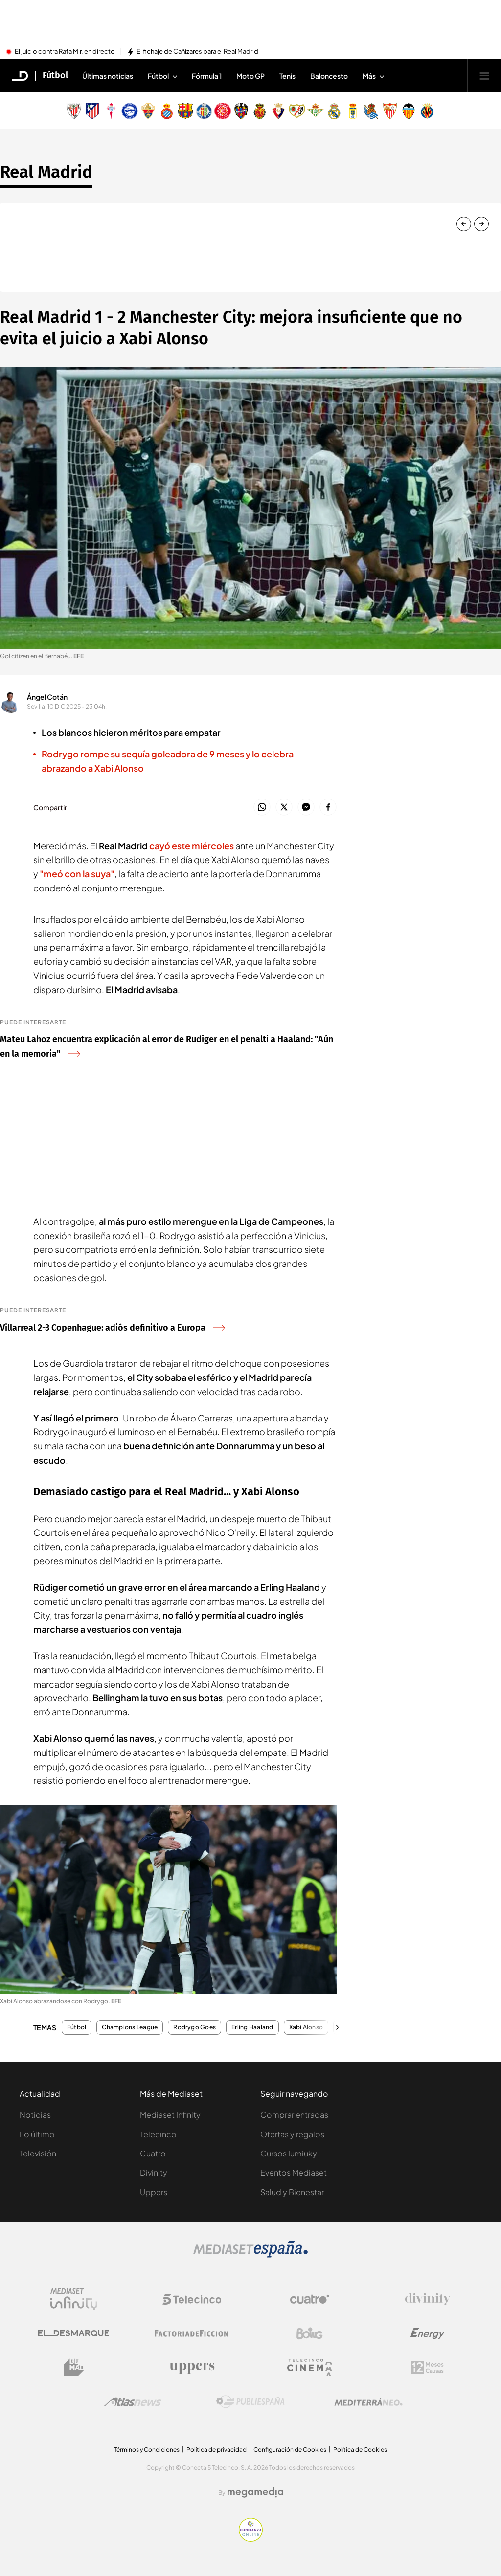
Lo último (37, 2134)
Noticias (35, 2115)
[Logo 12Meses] (427, 2367)
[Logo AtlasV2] (132, 2401)
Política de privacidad (216, 2449)
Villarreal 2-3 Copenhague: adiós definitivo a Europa (112, 1327)
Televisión (38, 2153)
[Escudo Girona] (222, 111)
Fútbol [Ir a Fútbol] (55, 76)
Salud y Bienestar (292, 2192)
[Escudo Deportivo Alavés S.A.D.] (129, 111)
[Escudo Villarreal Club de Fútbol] (427, 111)
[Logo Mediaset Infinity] (73, 2299)
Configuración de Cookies (289, 2449)
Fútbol (76, 2027)
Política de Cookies (360, 2449)
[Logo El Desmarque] (73, 2333)
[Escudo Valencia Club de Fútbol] (408, 111)
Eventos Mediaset (293, 2172)
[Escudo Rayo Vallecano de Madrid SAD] (297, 111)
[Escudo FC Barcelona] (185, 111)
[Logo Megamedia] (255, 2492)
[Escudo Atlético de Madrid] (92, 111)
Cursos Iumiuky (288, 2153)
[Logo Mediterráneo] (368, 2402)
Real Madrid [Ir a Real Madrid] (46, 171)
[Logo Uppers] (192, 2367)
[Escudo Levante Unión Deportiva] (241, 111)
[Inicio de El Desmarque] (20, 76)
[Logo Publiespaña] (250, 2402)
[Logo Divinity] (427, 2299)
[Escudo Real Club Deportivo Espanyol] (167, 111)
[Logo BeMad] (74, 2367)
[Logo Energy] (427, 2333)
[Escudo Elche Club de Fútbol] (148, 111)
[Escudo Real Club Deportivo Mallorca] (259, 111)
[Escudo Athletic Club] (74, 111)
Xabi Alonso (306, 2027)
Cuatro (153, 2153)
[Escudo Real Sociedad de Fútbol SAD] (371, 111)
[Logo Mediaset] (250, 2254)
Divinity (153, 2172)
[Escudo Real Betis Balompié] (315, 111)
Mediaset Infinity (170, 2115)
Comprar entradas (294, 2115)
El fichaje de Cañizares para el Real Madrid (197, 52)
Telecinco (158, 2134)
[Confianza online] (251, 2538)
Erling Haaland (252, 2027)
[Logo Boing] (309, 2333)
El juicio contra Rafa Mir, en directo (65, 52)
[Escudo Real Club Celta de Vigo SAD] (111, 111)
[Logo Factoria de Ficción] (192, 2333)
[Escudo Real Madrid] (334, 111)
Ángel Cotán (47, 696)
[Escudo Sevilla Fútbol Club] (390, 111)
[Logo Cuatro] (309, 2299)
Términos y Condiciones (147, 2449)
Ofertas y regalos (292, 2134)
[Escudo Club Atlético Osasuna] (278, 111)
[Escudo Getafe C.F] (204, 111)
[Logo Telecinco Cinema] (309, 2367)
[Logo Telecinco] (191, 2299)
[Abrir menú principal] (484, 76)
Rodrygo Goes (194, 2027)
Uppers (153, 2192)
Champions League (130, 2027)
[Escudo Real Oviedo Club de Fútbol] (352, 111)
